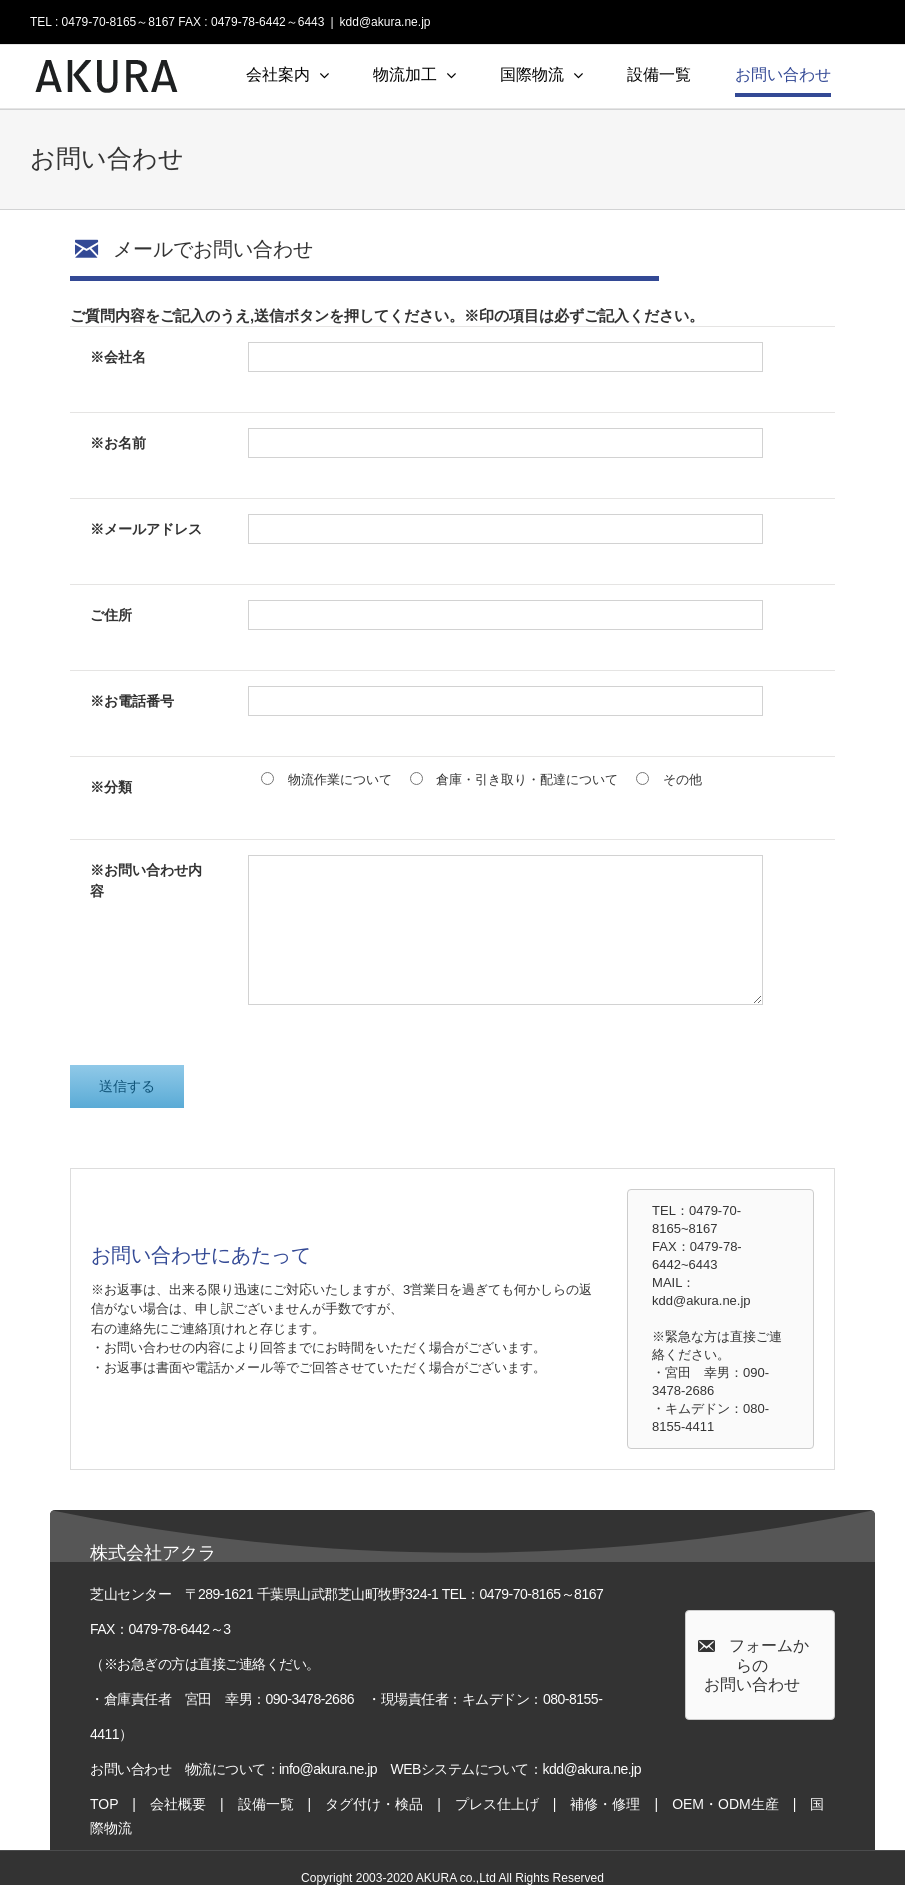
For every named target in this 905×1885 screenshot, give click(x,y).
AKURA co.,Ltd (456, 1878)
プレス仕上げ (497, 1804)
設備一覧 (266, 1804)
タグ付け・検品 (374, 1804)
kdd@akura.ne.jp (385, 22)
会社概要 (178, 1804)
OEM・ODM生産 (725, 1804)
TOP (104, 1804)
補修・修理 (605, 1804)
